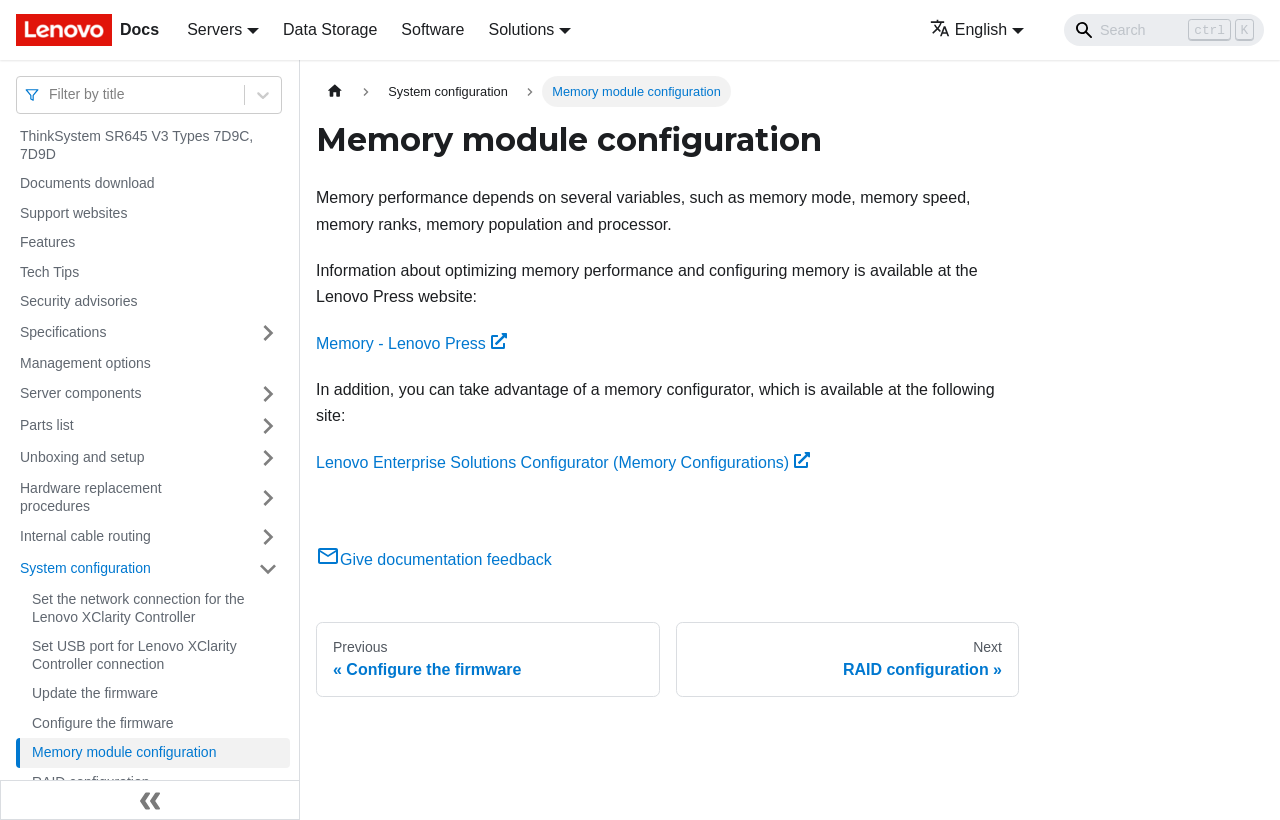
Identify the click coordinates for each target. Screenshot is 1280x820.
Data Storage (330, 29)
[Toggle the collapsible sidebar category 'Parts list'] (268, 426)
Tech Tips (49, 272)
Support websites (73, 213)
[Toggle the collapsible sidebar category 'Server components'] (268, 394)
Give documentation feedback (434, 559)
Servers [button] (214, 29)
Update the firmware (95, 693)
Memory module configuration (124, 752)
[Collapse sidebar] (150, 800)
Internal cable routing (85, 536)
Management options (85, 363)
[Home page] (335, 91)
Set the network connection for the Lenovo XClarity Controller (138, 608)
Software (432, 29)
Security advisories (79, 301)
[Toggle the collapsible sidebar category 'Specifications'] (268, 333)
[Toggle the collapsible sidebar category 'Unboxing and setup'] (268, 458)
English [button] (968, 29)
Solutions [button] (521, 29)
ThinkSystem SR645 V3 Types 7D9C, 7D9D (136, 145)
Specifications (63, 332)
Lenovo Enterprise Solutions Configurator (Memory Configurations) (563, 462)
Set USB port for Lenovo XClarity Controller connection (134, 655)
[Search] (1164, 30)
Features (47, 242)
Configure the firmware (103, 723)
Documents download (87, 183)
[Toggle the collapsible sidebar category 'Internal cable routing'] (268, 537)
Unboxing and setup (82, 457)
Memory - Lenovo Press (411, 343)
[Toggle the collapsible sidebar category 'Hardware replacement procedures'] (268, 497)
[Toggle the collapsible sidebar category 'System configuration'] (268, 569)
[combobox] (51, 94)
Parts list (47, 425)
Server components (80, 393)
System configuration (85, 568)
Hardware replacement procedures (91, 497)
